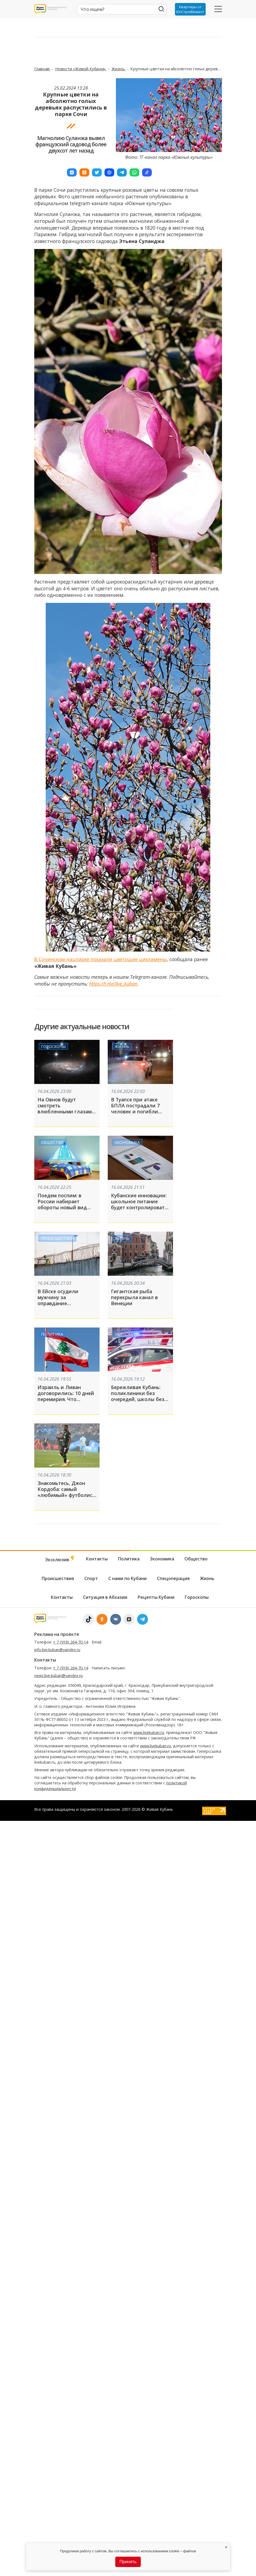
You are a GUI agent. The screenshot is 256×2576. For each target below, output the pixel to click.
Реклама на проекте (56, 1634)
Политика (52, 1333)
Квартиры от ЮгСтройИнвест (190, 9)
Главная (42, 68)
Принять (128, 2561)
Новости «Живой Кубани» (81, 68)
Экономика (127, 1142)
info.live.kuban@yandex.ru (57, 1649)
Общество (52, 1142)
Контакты (97, 1559)
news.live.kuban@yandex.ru (58, 1675)
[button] (72, 172)
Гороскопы (53, 1046)
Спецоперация (173, 1578)
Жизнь (119, 68)
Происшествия (57, 1238)
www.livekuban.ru (148, 1732)
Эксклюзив (60, 1559)
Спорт (47, 1429)
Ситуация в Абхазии (105, 1597)
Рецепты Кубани (156, 1597)
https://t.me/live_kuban (113, 983)
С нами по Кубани (127, 1578)
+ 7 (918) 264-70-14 (70, 1642)
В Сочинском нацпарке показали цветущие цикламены (100, 959)
